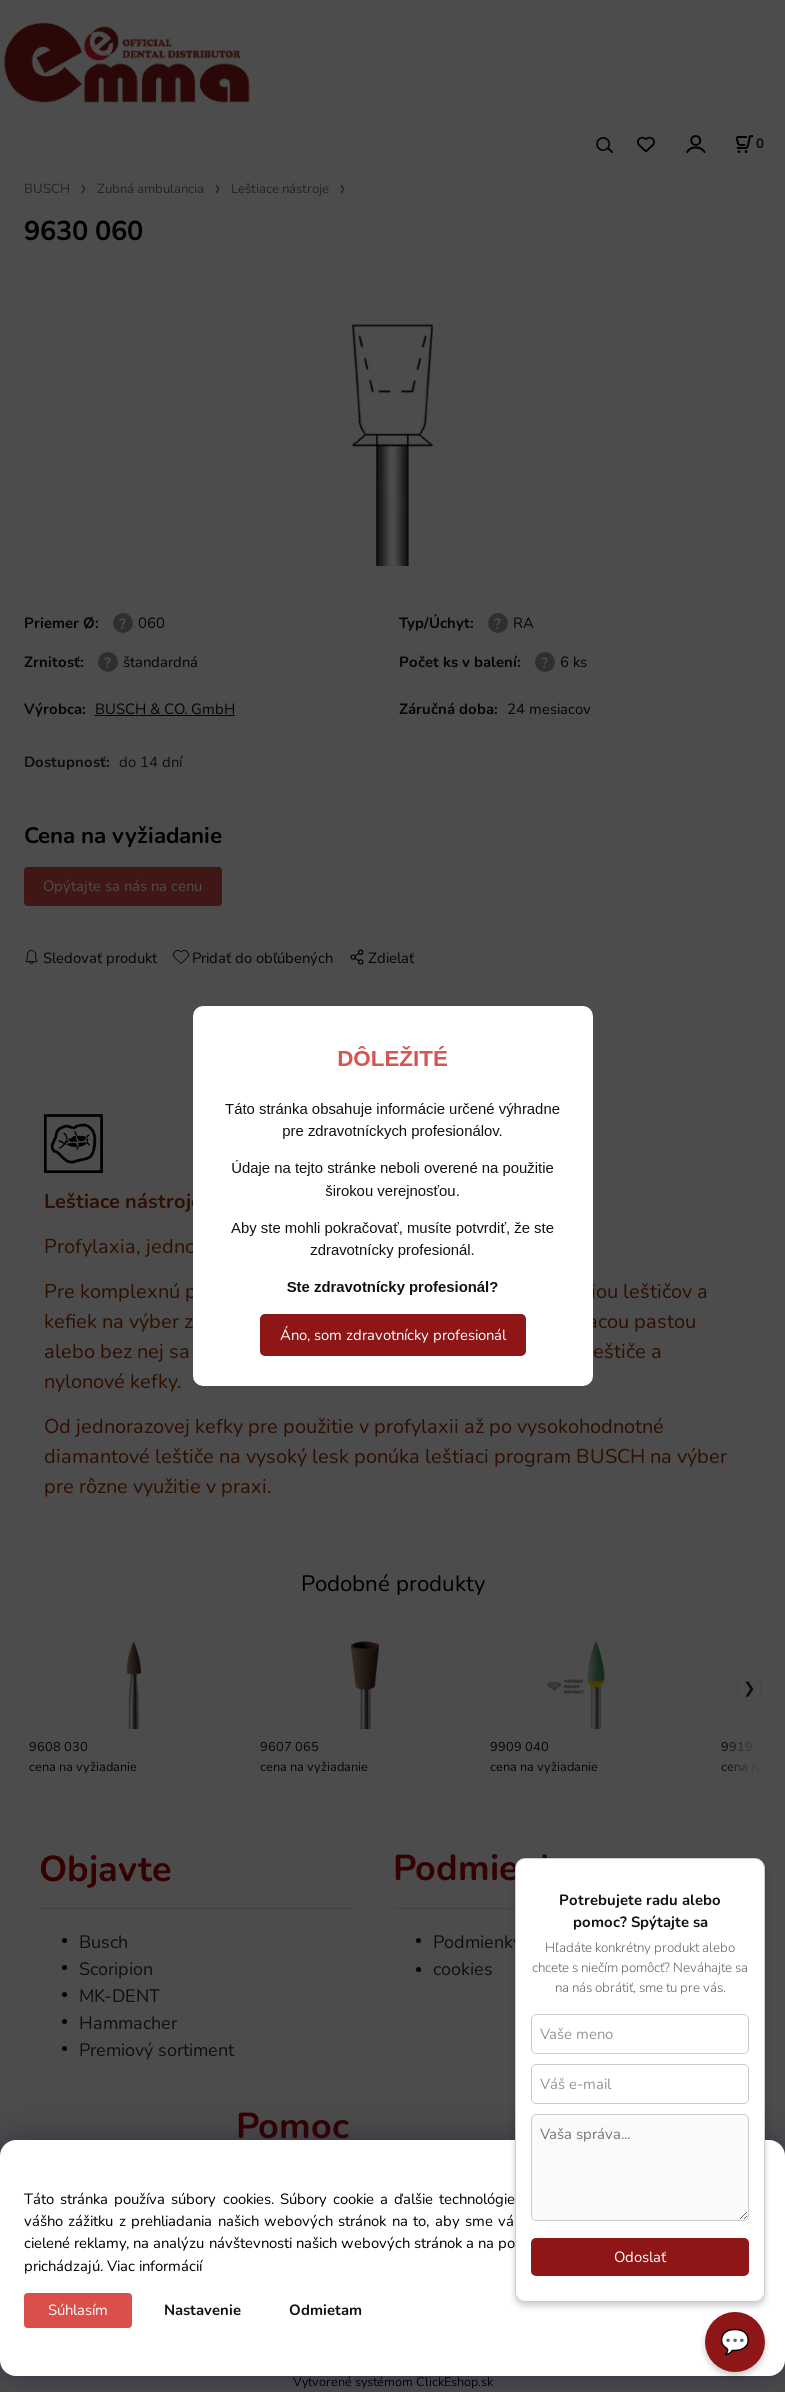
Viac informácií (154, 2266)
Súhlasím (78, 2310)
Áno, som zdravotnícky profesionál (393, 1335)
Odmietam (325, 2310)
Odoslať (640, 2257)
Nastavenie (202, 2310)
